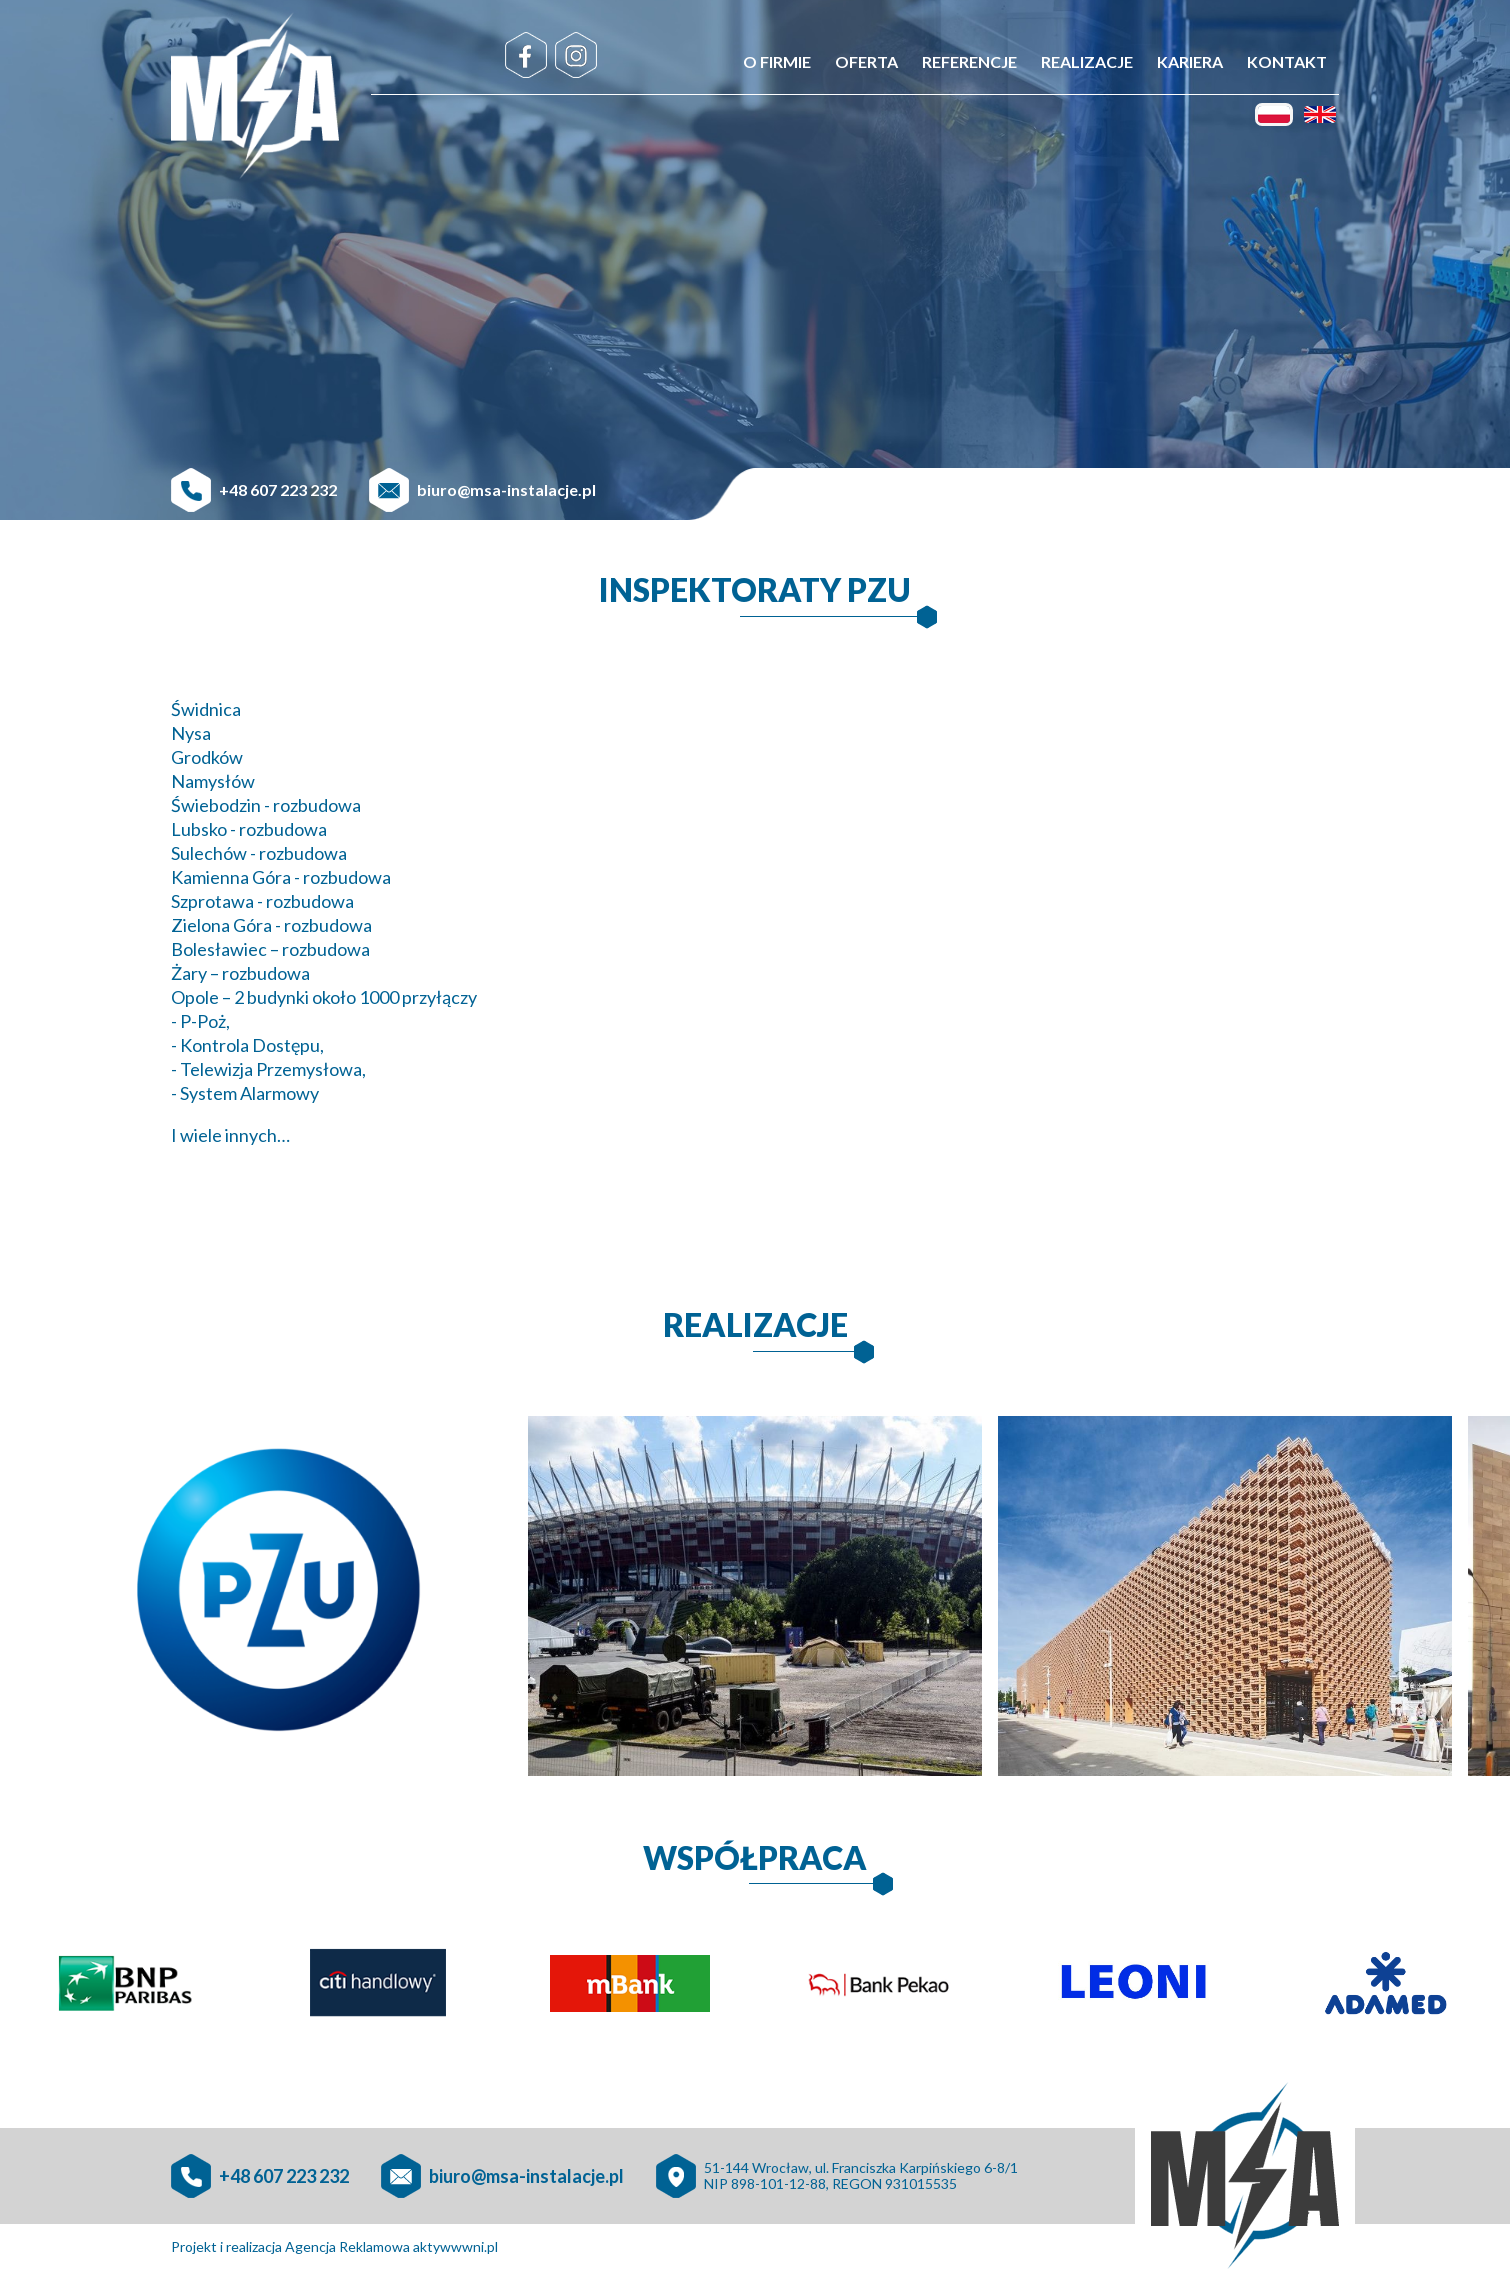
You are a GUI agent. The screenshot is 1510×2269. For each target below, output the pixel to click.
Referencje (969, 61)
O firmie (777, 61)
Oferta (866, 61)
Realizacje (1087, 61)
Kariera (1190, 61)
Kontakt (1287, 61)
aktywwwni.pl (455, 2246)
